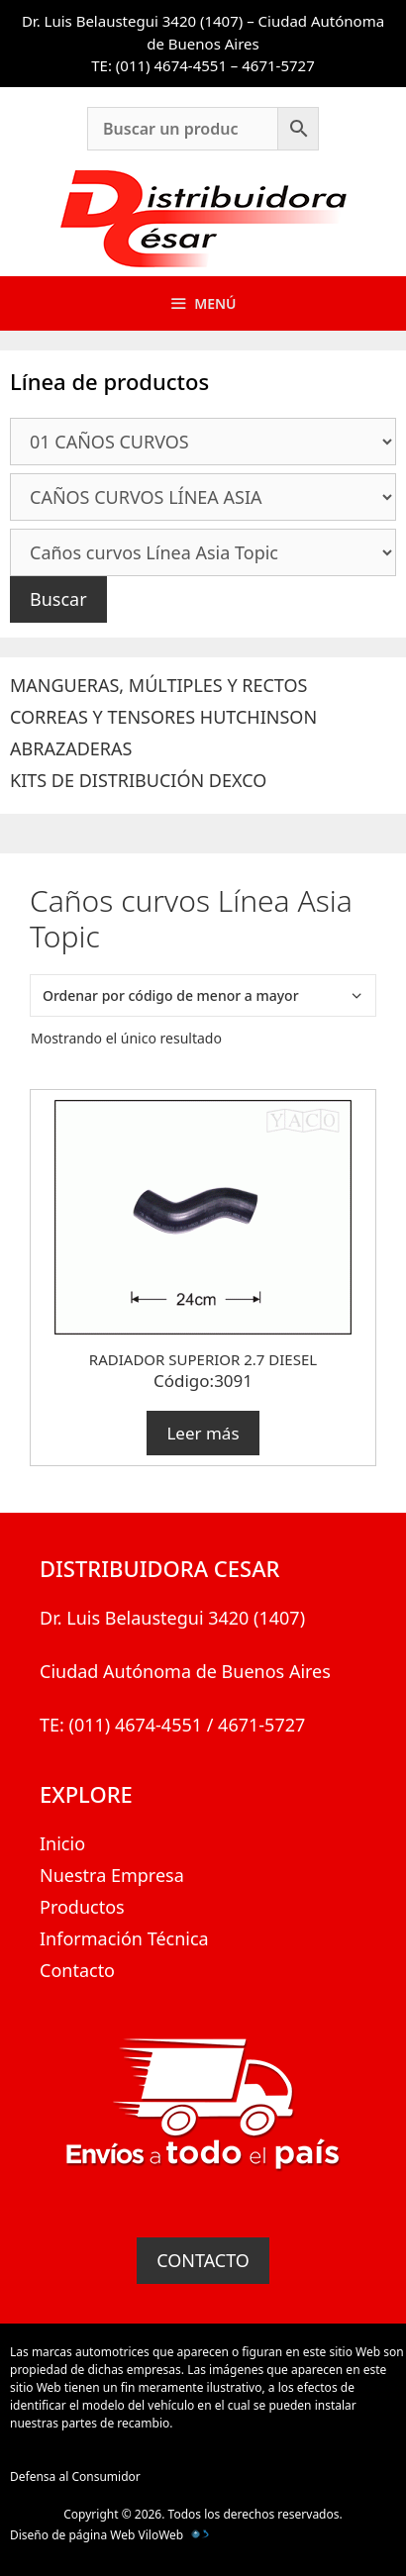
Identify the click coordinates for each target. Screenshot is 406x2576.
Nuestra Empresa (112, 1875)
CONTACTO (203, 2260)
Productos (82, 1907)
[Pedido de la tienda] (203, 995)
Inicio (62, 1843)
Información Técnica (124, 1938)
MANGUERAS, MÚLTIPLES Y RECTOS (158, 685)
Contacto (77, 1970)
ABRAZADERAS (71, 748)
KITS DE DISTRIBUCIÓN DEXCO (138, 780)
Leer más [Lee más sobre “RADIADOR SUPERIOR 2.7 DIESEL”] (202, 1433)
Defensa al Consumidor (75, 2476)
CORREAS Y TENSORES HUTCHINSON (163, 717)
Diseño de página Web (72, 2534)
